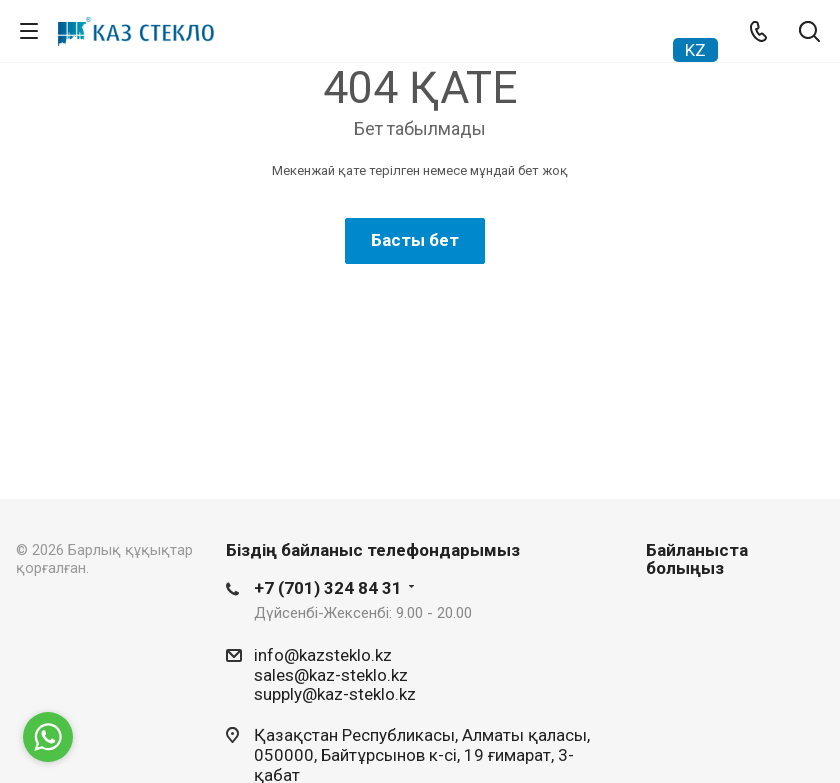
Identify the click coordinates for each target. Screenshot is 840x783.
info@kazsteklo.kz (323, 655)
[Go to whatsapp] (48, 737)
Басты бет (415, 240)
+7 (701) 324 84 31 (328, 588)
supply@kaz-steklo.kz (335, 694)
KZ (695, 50)
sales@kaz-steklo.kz (331, 674)
